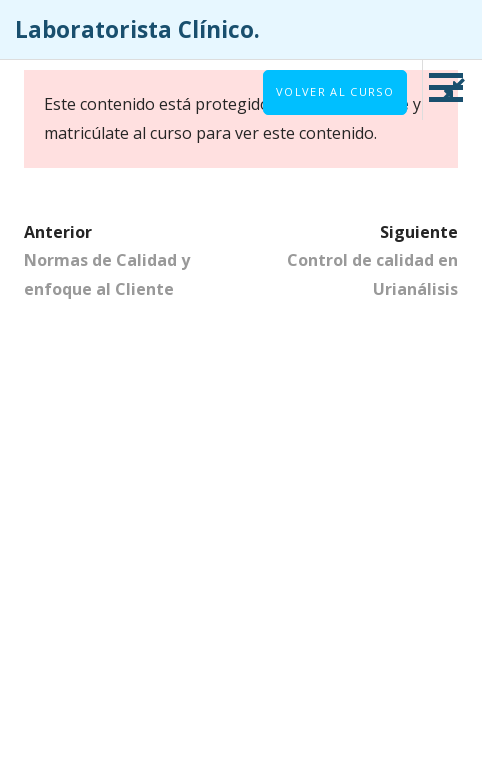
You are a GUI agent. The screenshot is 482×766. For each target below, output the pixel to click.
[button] (453, 87)
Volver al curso (335, 91)
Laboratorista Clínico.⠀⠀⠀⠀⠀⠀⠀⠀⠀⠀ (217, 29)
